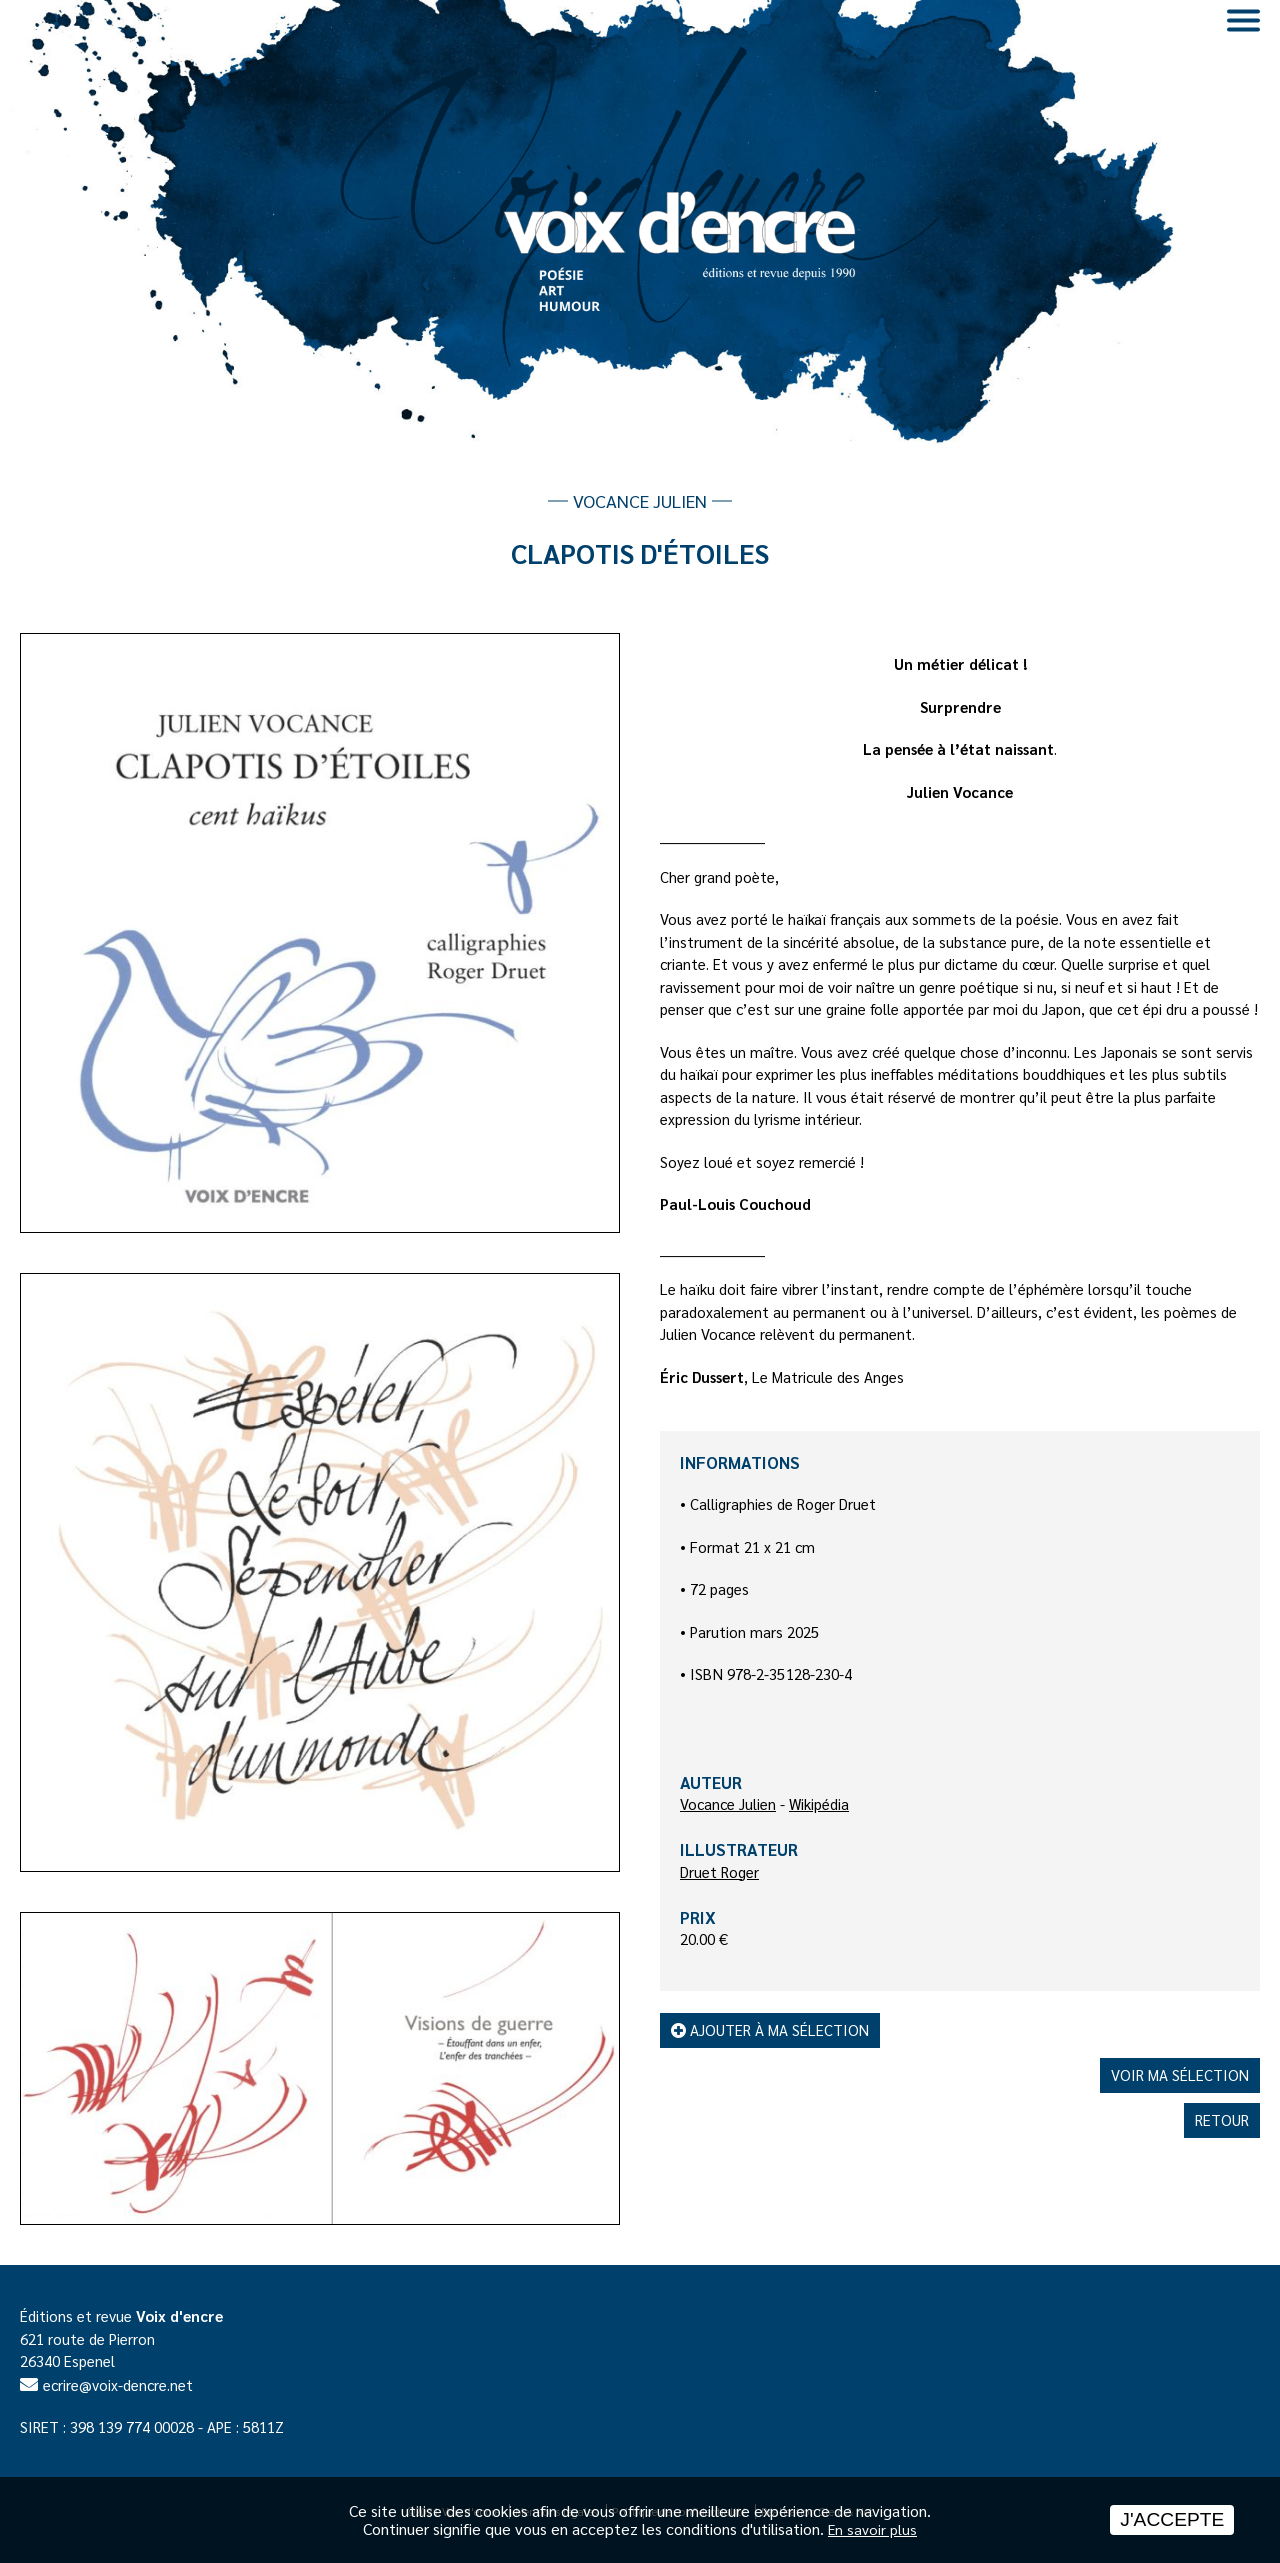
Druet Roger (719, 1871)
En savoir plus (872, 2529)
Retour (1222, 2119)
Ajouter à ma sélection (770, 2029)
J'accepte (1172, 2519)
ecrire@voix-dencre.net (118, 2384)
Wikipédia (819, 1803)
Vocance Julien (728, 1803)
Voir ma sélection (1180, 2074)
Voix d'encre (179, 2315)
